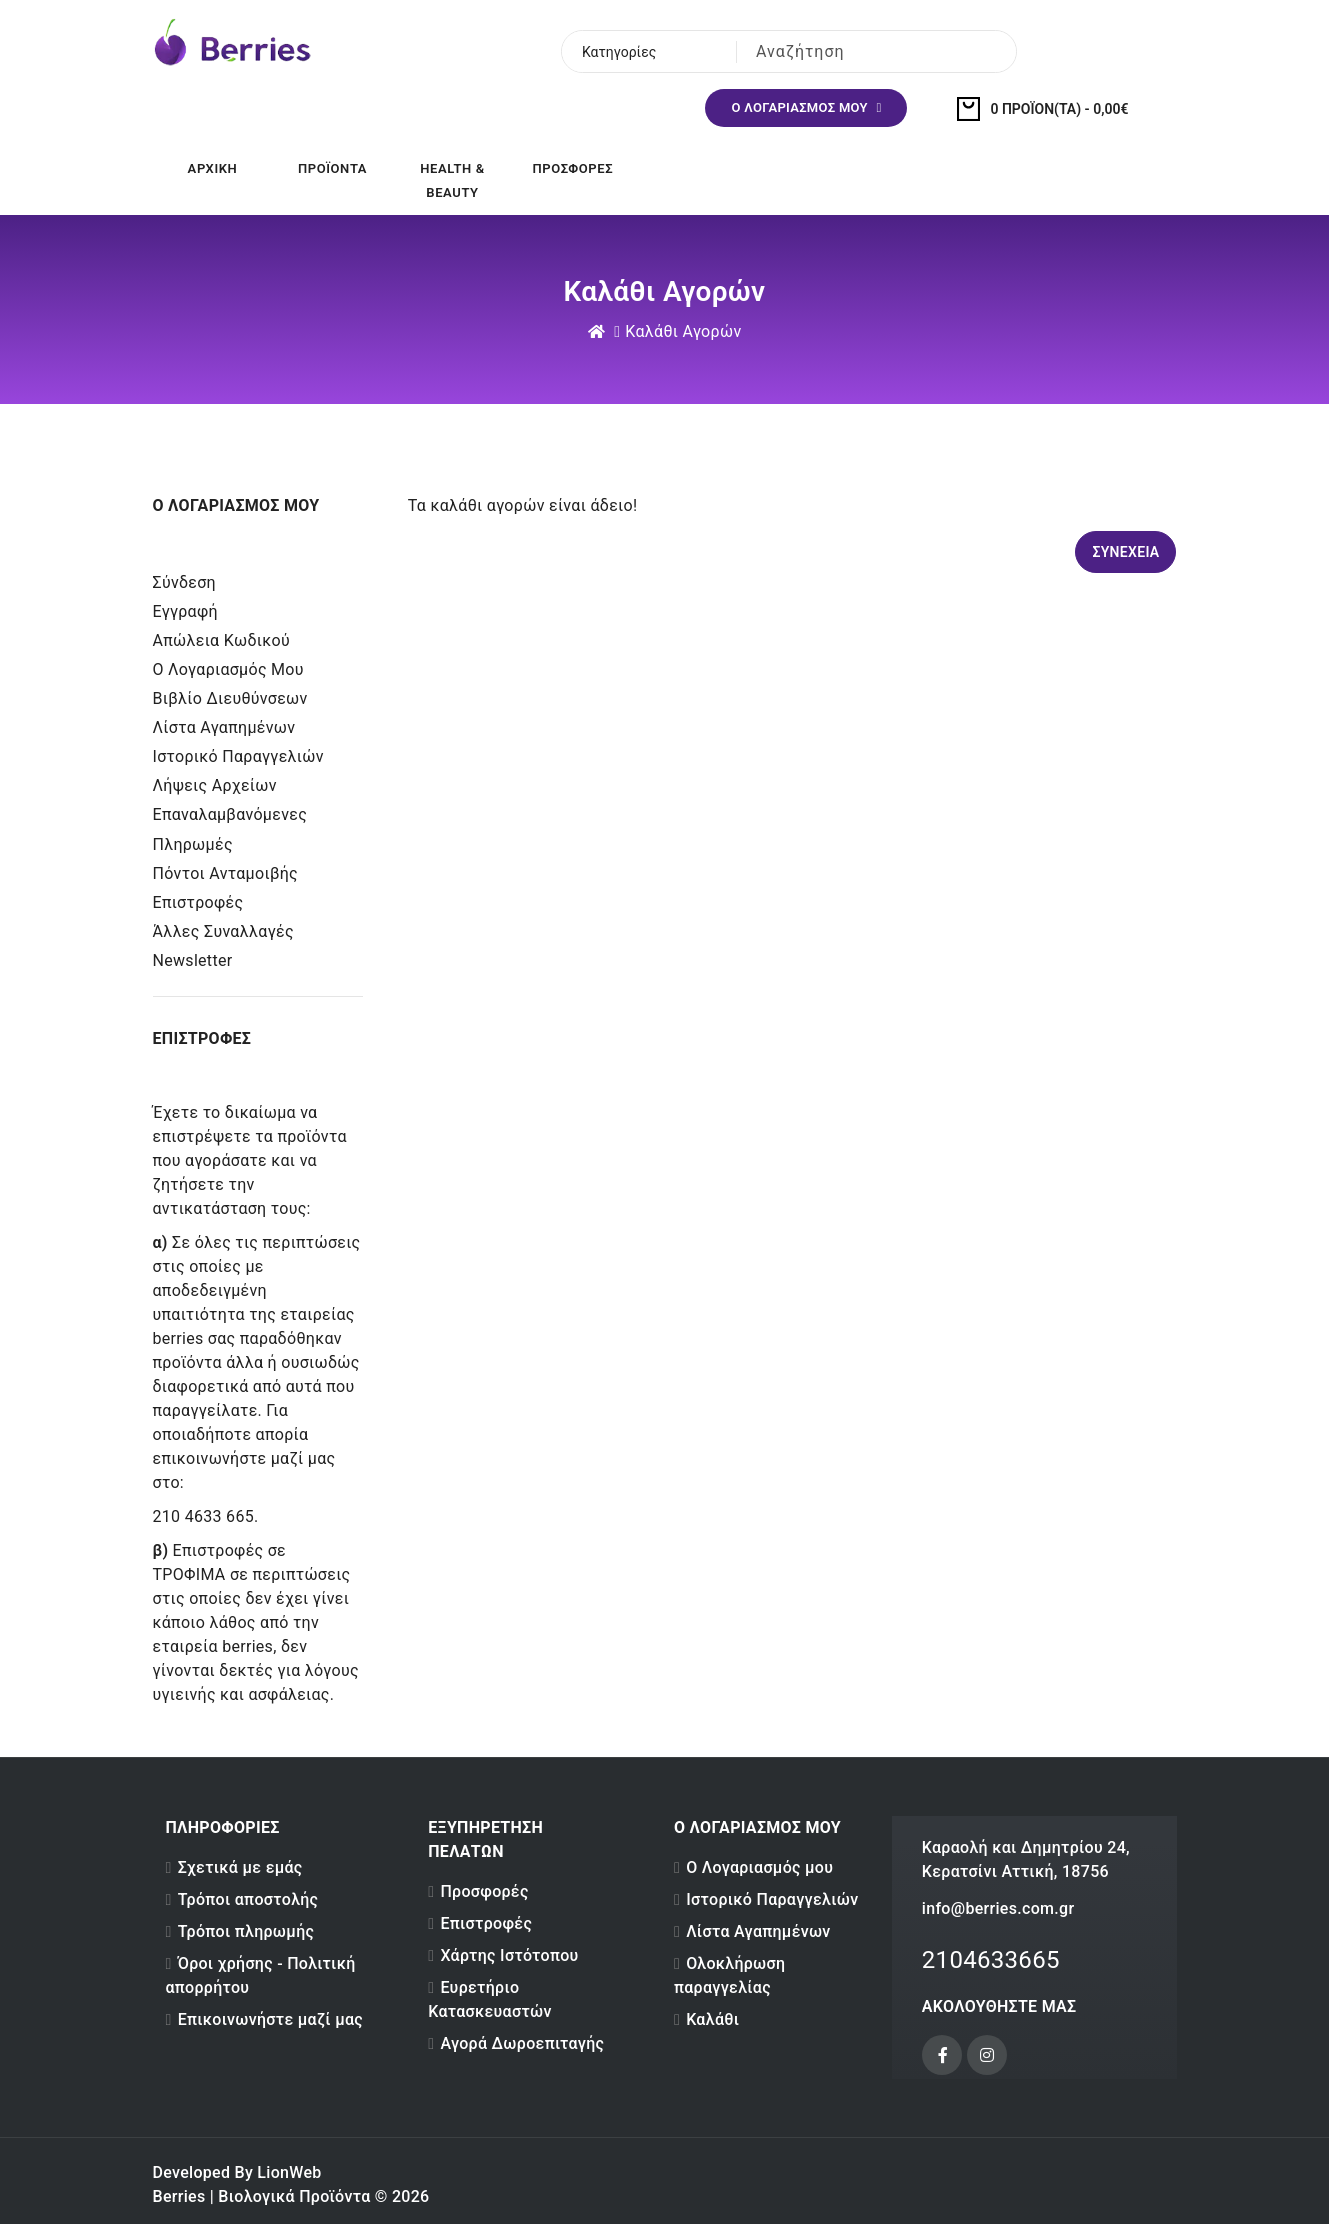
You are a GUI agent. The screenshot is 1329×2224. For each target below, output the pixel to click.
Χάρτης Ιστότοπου (509, 1955)
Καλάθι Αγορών (683, 331)
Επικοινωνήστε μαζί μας (270, 2019)
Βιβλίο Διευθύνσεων (230, 698)
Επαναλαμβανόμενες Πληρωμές (230, 829)
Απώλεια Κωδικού (221, 640)
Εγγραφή (185, 611)
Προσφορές (484, 1891)
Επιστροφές (198, 902)
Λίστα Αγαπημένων (224, 727)
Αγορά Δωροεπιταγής (522, 2043)
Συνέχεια (1125, 552)
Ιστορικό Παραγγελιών (238, 756)
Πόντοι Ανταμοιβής (225, 873)
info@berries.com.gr (998, 1908)
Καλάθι (712, 2019)
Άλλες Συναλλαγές (223, 931)
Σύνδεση (184, 582)
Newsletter (193, 960)
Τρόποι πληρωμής (246, 1931)
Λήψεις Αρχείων (215, 785)
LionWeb (289, 2172)
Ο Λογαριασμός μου (228, 669)
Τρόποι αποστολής (248, 1899)
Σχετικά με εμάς (240, 1867)
